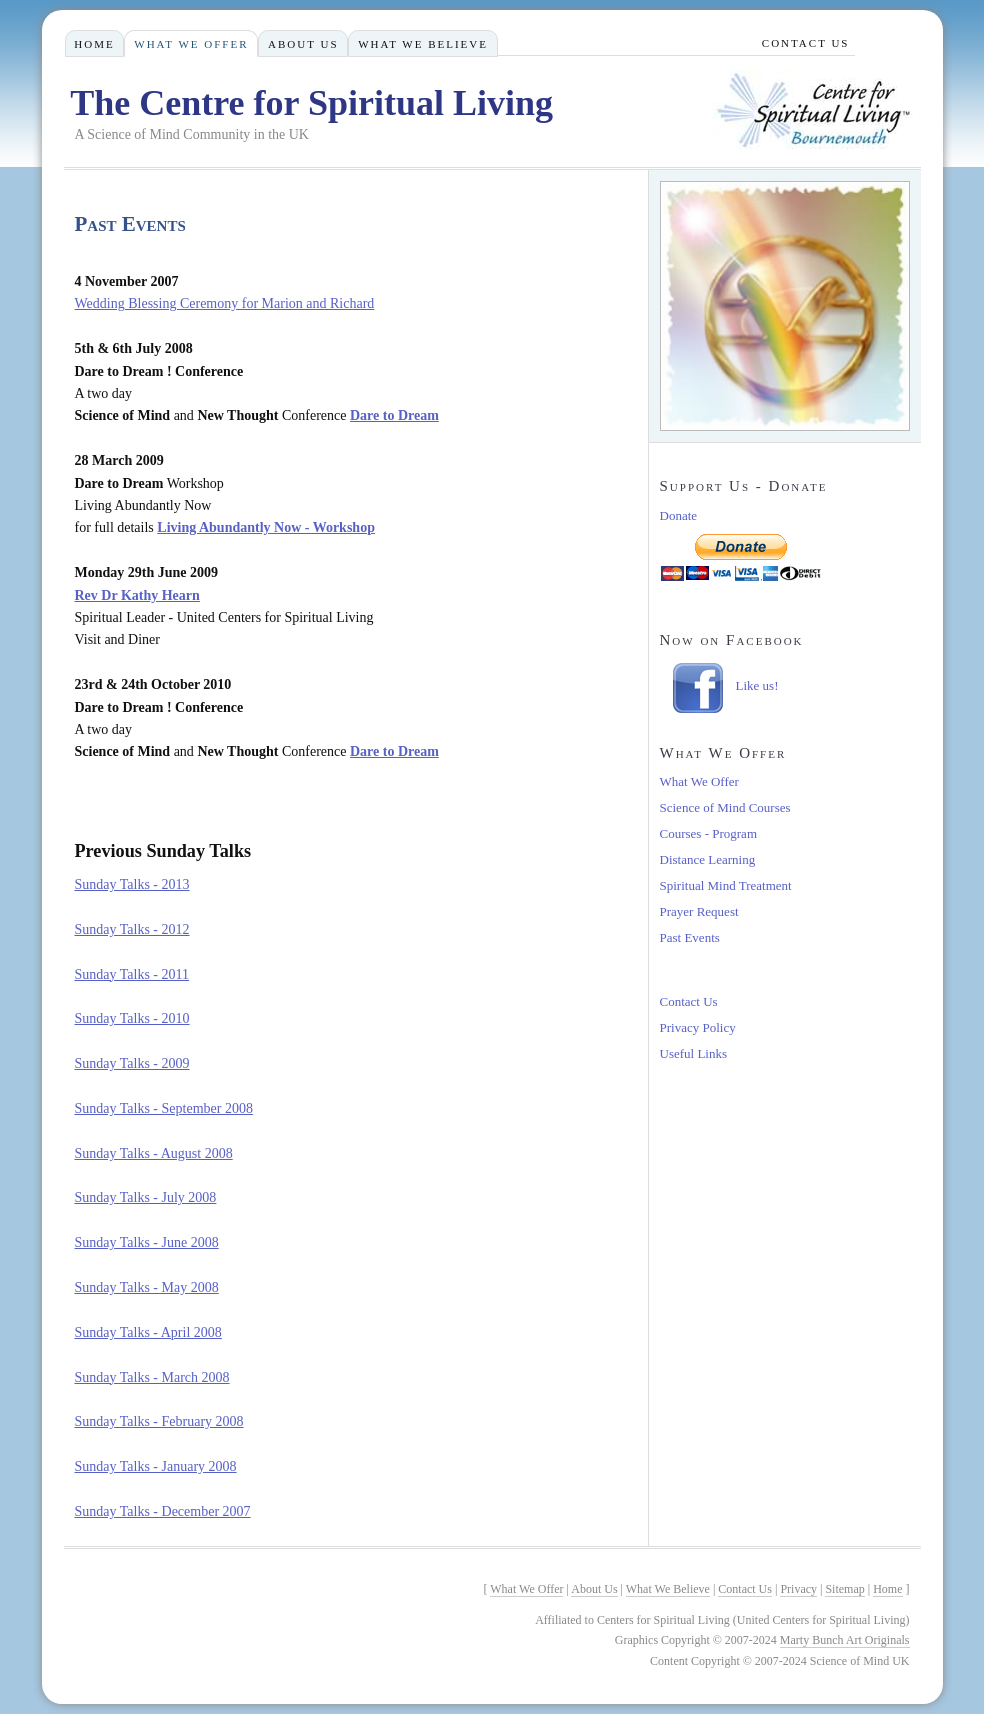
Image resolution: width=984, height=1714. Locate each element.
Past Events (690, 937)
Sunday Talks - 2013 (132, 884)
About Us (303, 44)
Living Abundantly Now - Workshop (266, 527)
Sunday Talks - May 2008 (147, 1287)
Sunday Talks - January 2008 (156, 1466)
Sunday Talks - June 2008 (147, 1242)
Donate (679, 515)
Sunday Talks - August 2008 (154, 1153)
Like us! (757, 685)
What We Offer (699, 781)
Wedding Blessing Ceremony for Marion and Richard (225, 303)
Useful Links (694, 1053)
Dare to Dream (394, 415)
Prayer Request (699, 911)
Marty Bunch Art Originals (845, 1640)
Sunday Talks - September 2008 (164, 1108)
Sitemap (844, 1589)
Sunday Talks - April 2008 (148, 1332)
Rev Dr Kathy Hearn (137, 595)
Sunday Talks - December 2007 (163, 1511)
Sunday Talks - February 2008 (159, 1421)
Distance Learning (708, 859)
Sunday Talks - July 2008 (146, 1197)
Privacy (798, 1589)
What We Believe (423, 44)
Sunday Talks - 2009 (132, 1063)
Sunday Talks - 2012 (132, 929)
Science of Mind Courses (725, 807)
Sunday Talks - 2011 (132, 974)
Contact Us (689, 1001)
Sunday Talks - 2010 (132, 1018)
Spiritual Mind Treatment (726, 885)
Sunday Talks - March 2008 (152, 1377)
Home (94, 44)
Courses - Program (709, 833)
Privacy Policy (698, 1027)
